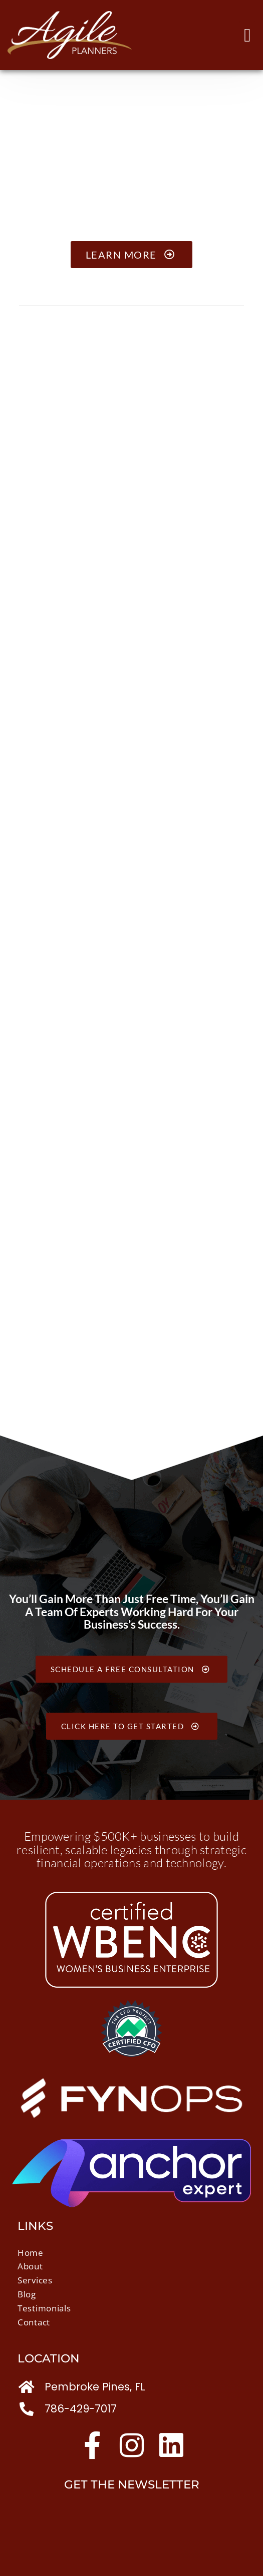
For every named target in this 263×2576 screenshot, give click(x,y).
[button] (247, 35)
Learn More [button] (132, 255)
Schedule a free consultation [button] (132, 1669)
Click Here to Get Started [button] (131, 1726)
